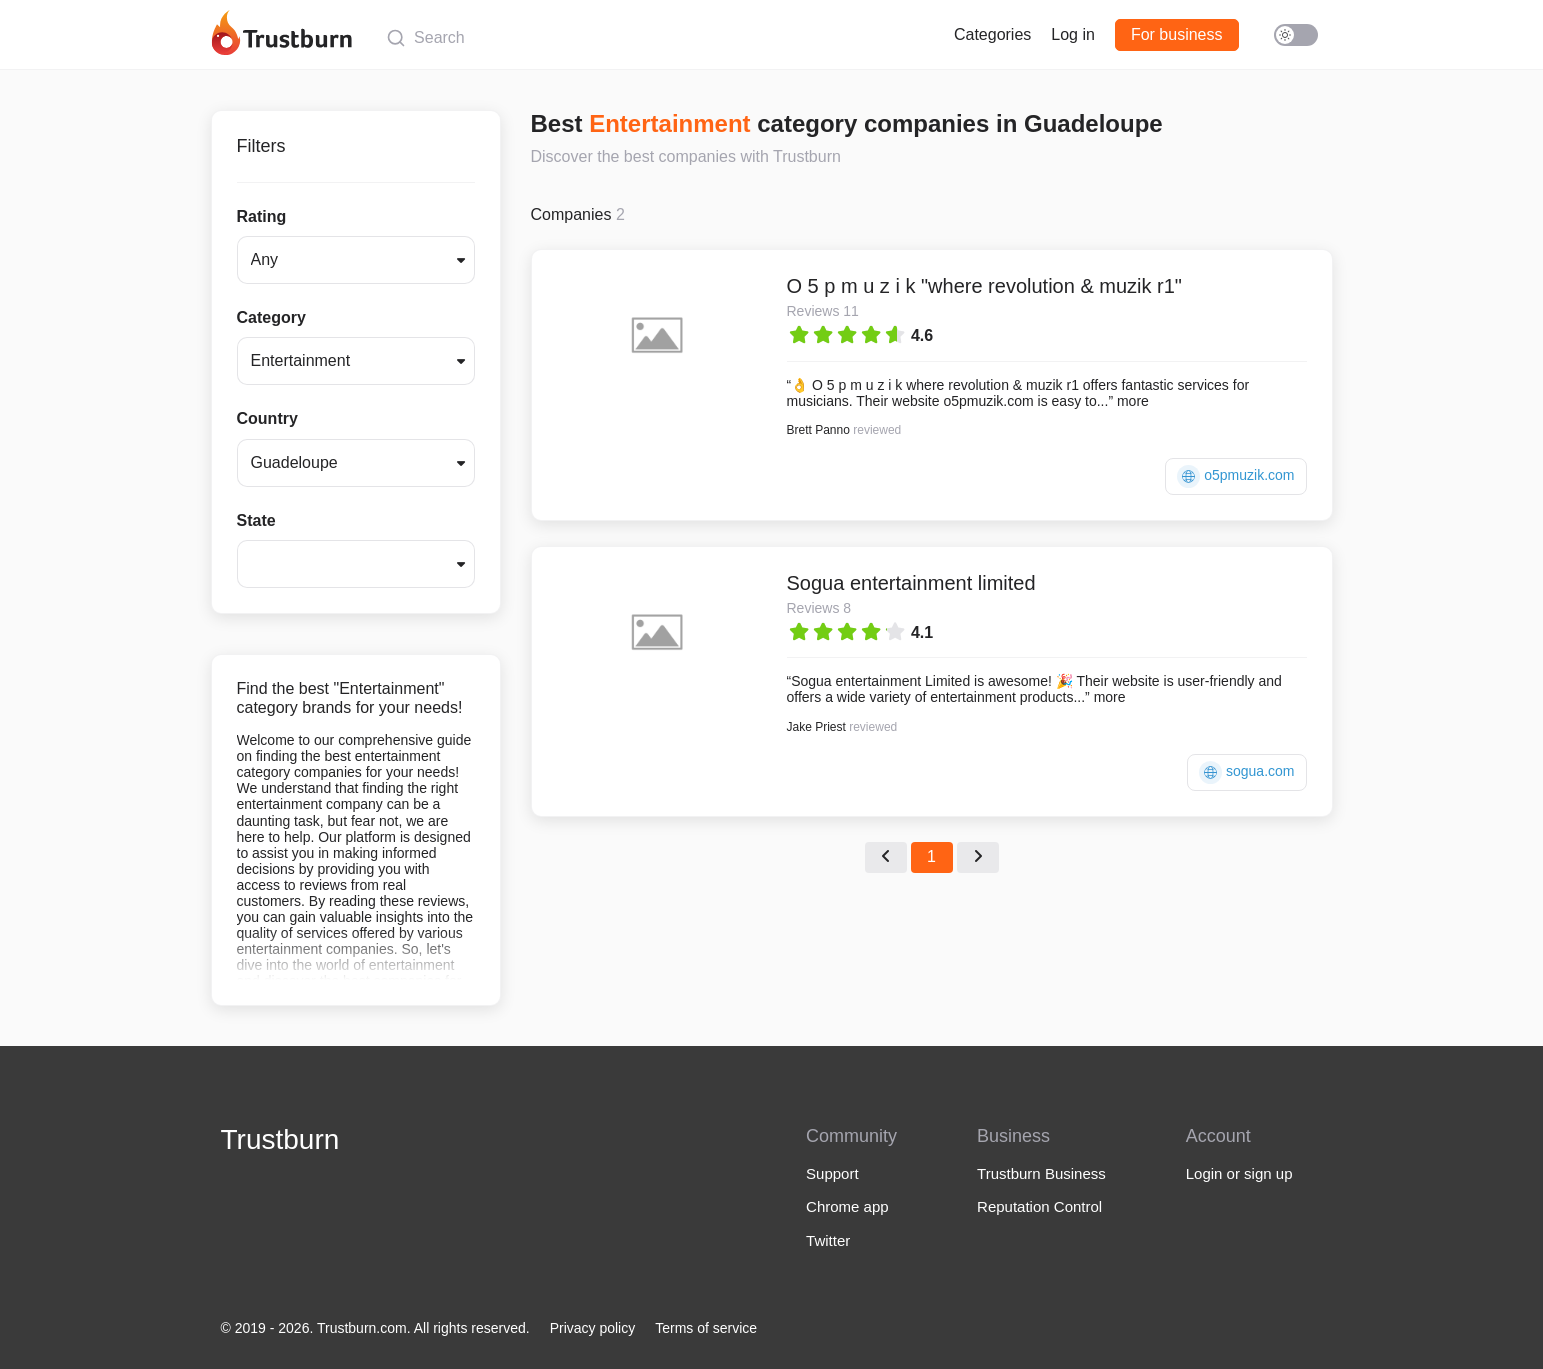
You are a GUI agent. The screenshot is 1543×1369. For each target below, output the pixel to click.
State (256, 520)
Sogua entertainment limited (911, 583)
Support (832, 1173)
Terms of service (706, 1328)
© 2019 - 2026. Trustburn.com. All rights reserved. (375, 1328)
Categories (992, 34)
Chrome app (847, 1206)
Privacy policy (593, 1328)
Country (267, 418)
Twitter (828, 1240)
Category (271, 317)
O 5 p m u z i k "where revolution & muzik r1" (984, 286)
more (1133, 401)
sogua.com (1246, 772)
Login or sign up (1239, 1173)
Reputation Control (1039, 1206)
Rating (262, 216)
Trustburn (280, 1139)
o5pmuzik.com (1235, 476)
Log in (1073, 34)
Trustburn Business (1041, 1173)
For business (1177, 34)
